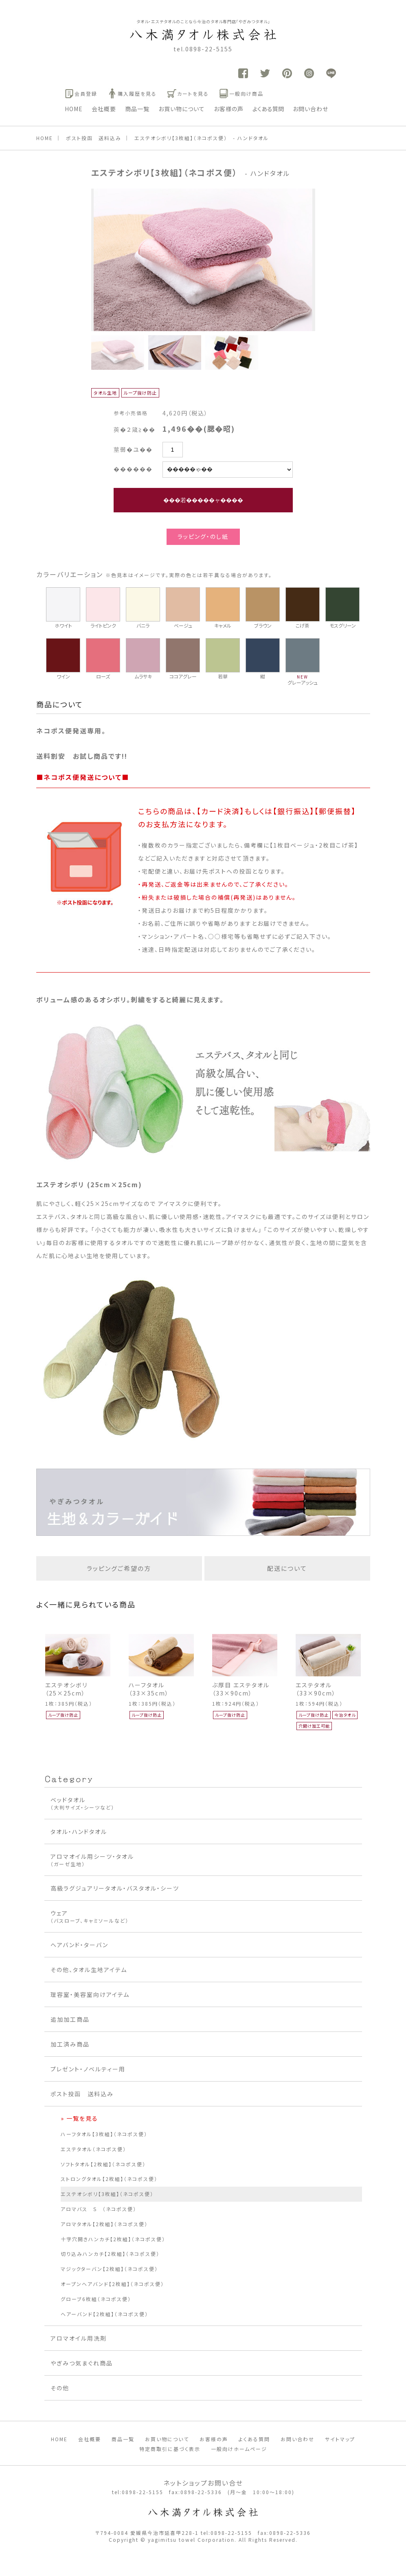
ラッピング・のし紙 (203, 536)
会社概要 (104, 109)
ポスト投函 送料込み (93, 138)
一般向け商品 (241, 93)
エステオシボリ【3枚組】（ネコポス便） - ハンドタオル (201, 138)
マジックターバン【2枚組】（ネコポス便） (109, 2268)
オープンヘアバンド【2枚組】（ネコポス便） (112, 2283)
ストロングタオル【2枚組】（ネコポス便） (109, 2178)
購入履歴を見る (132, 93)
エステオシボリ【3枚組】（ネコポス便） (107, 2193)
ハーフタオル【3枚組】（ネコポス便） (104, 2133)
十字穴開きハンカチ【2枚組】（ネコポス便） (113, 2239)
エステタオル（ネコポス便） (93, 2149)
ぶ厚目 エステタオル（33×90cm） (241, 1689)
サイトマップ (340, 2438)
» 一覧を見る (79, 2118)
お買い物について (181, 109)
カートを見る (188, 93)
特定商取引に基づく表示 (169, 2448)
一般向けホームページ (239, 2448)
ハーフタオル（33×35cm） (149, 1689)
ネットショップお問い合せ (203, 2483)
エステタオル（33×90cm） (316, 1689)
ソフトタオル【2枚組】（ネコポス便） (103, 2164)
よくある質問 (268, 109)
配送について (287, 1568)
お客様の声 (229, 109)
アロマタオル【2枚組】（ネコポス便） (104, 2223)
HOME (74, 109)
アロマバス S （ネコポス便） (98, 2208)
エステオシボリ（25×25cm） (66, 1689)
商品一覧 (137, 109)
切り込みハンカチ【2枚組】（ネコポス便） (110, 2253)
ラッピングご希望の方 (119, 1568)
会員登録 (81, 93)
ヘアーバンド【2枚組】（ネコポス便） (104, 2313)
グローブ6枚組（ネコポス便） (96, 2298)
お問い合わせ (310, 109)
